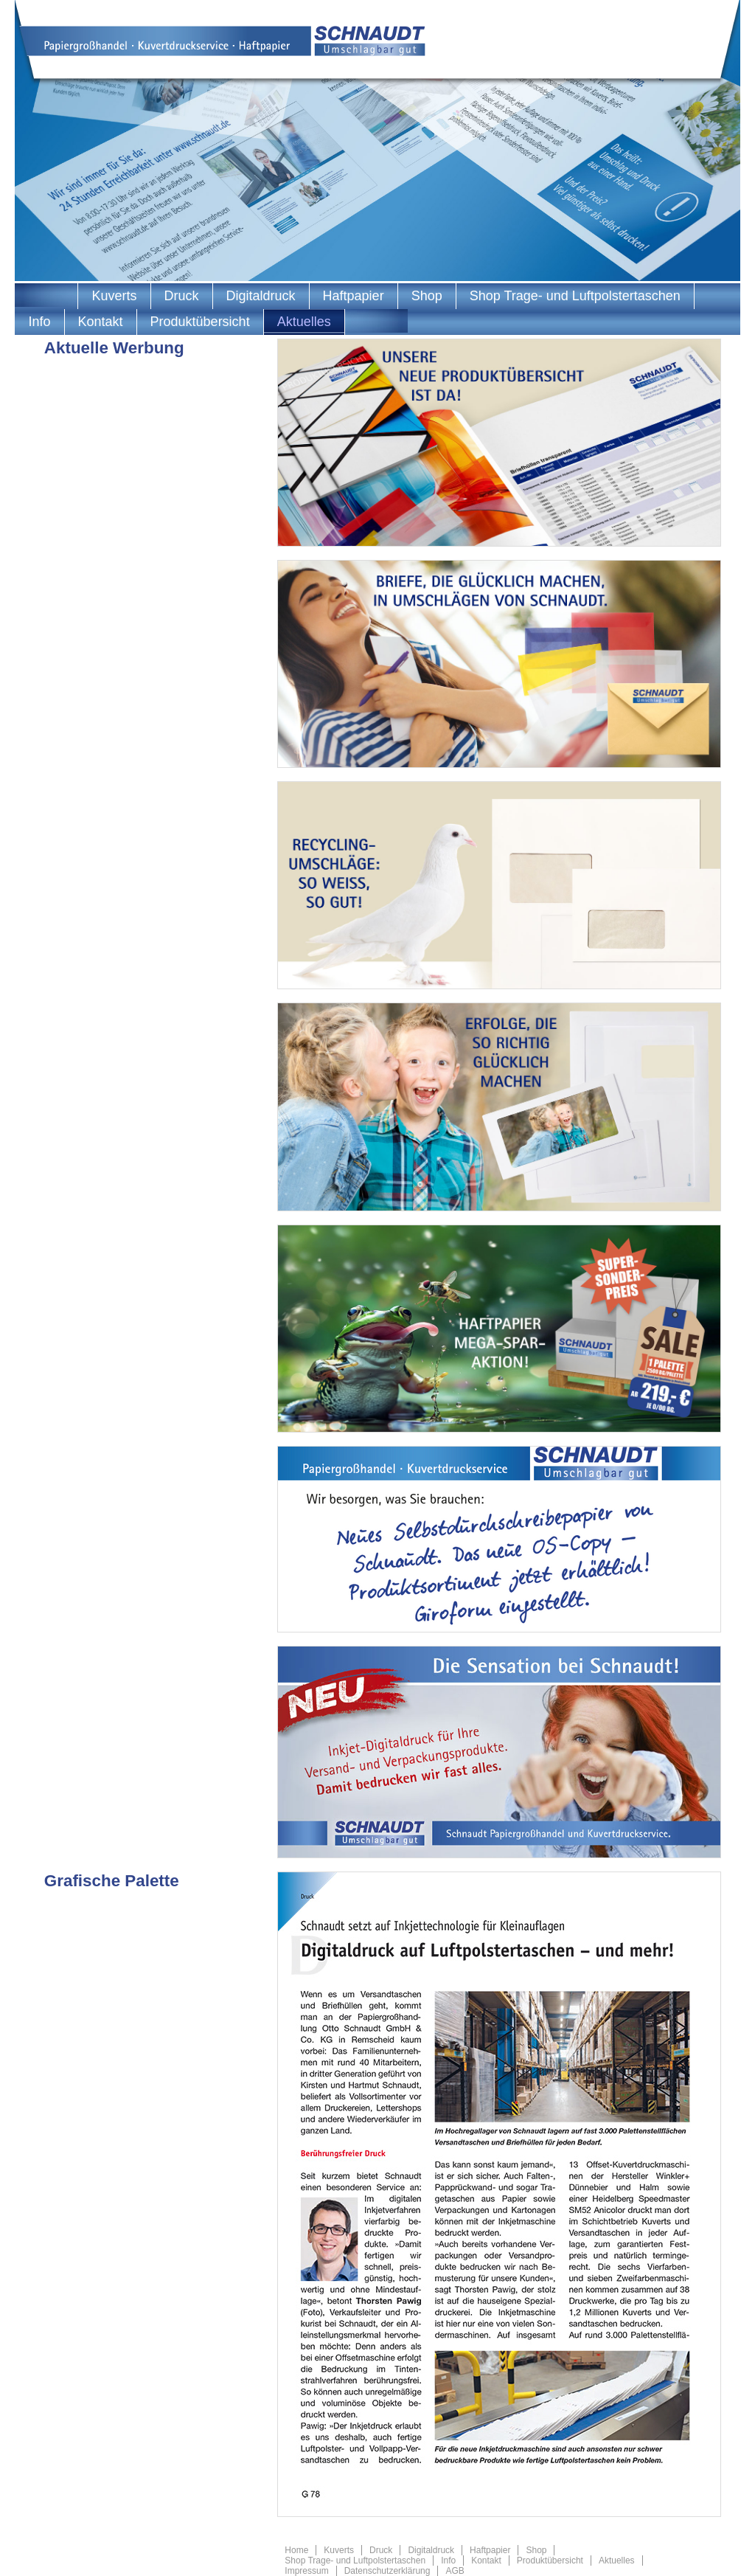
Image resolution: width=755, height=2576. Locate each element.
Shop (426, 295)
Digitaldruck (261, 295)
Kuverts (113, 295)
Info (39, 321)
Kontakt (100, 321)
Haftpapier (353, 295)
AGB (454, 2571)
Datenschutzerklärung (387, 2571)
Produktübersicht (200, 321)
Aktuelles (304, 321)
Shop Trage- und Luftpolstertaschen (575, 295)
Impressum (306, 2571)
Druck (181, 295)
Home (296, 2550)
